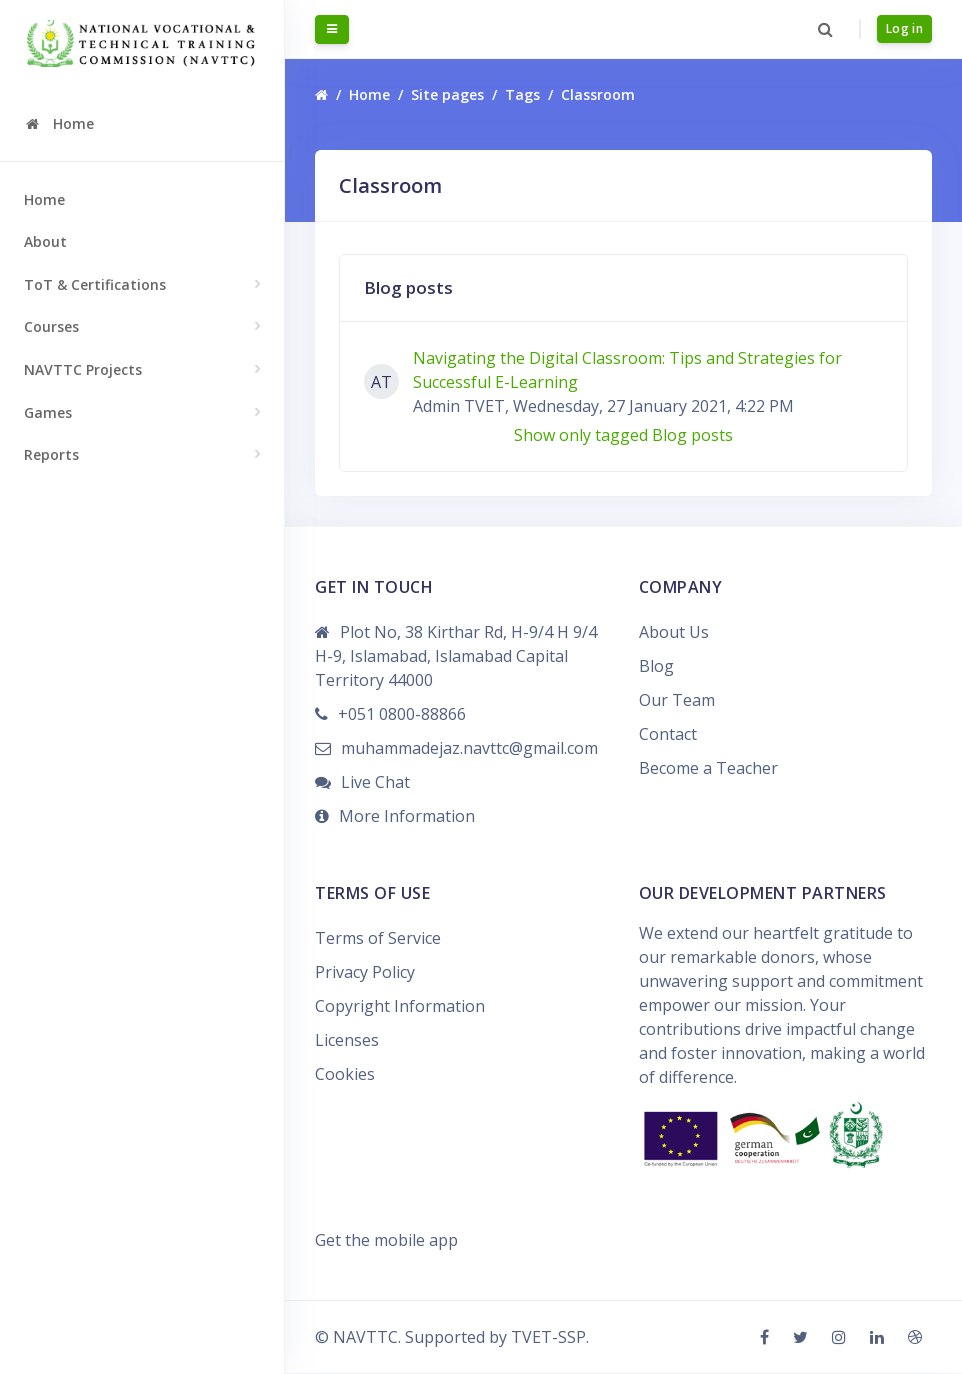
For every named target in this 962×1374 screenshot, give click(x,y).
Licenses (347, 1042)
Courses (51, 326)
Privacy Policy (365, 974)
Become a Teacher (708, 770)
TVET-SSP (548, 1338)
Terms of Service (378, 940)
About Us (674, 634)
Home (44, 199)
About (45, 241)
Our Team (677, 702)
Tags (522, 96)
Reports (51, 454)
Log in (904, 29)
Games (48, 412)
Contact (668, 736)
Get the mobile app (386, 1241)
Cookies (345, 1076)
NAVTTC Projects (83, 369)
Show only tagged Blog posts (623, 437)
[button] (824, 30)
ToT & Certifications (95, 284)
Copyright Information (400, 1008)
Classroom (598, 96)
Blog (656, 668)
